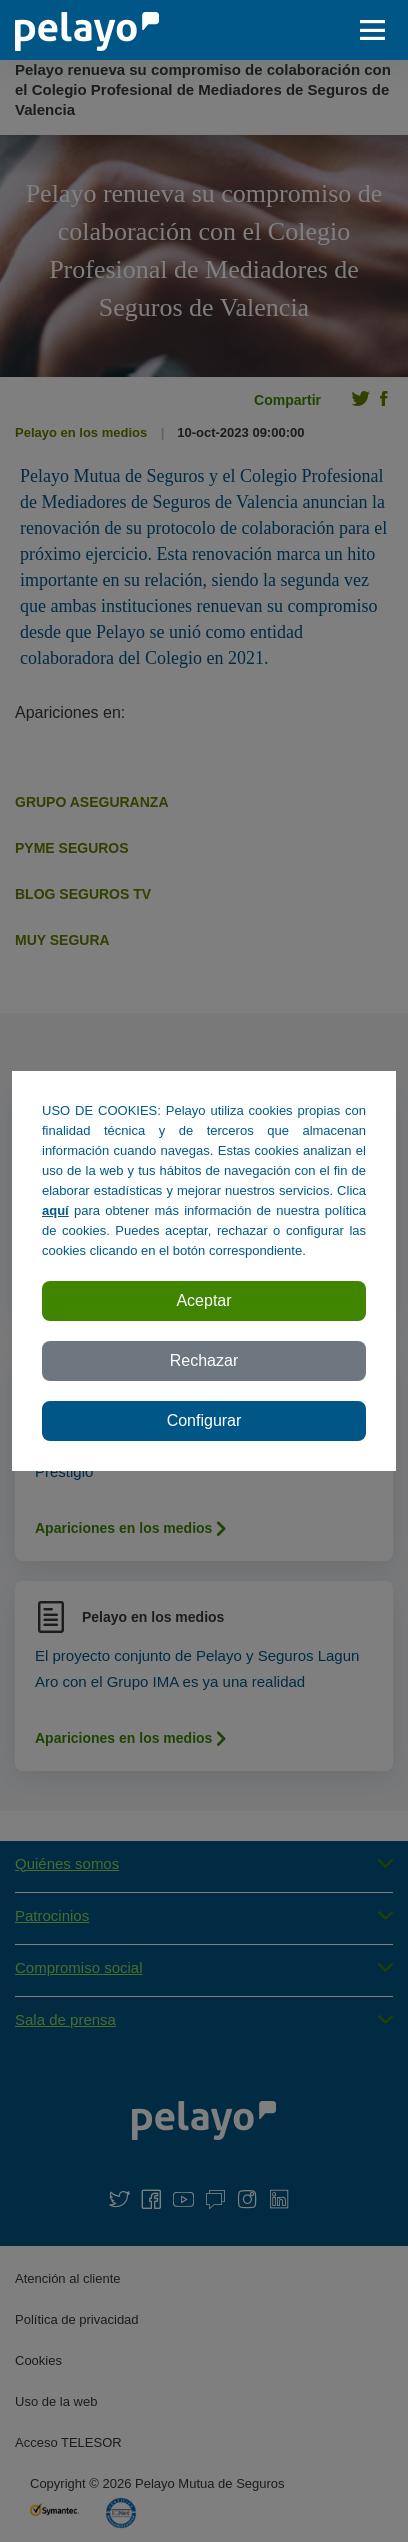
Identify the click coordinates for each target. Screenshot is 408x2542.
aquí (55, 1210)
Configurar (204, 1420)
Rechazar (204, 1360)
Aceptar (203, 1300)
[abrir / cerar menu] (378, 30)
